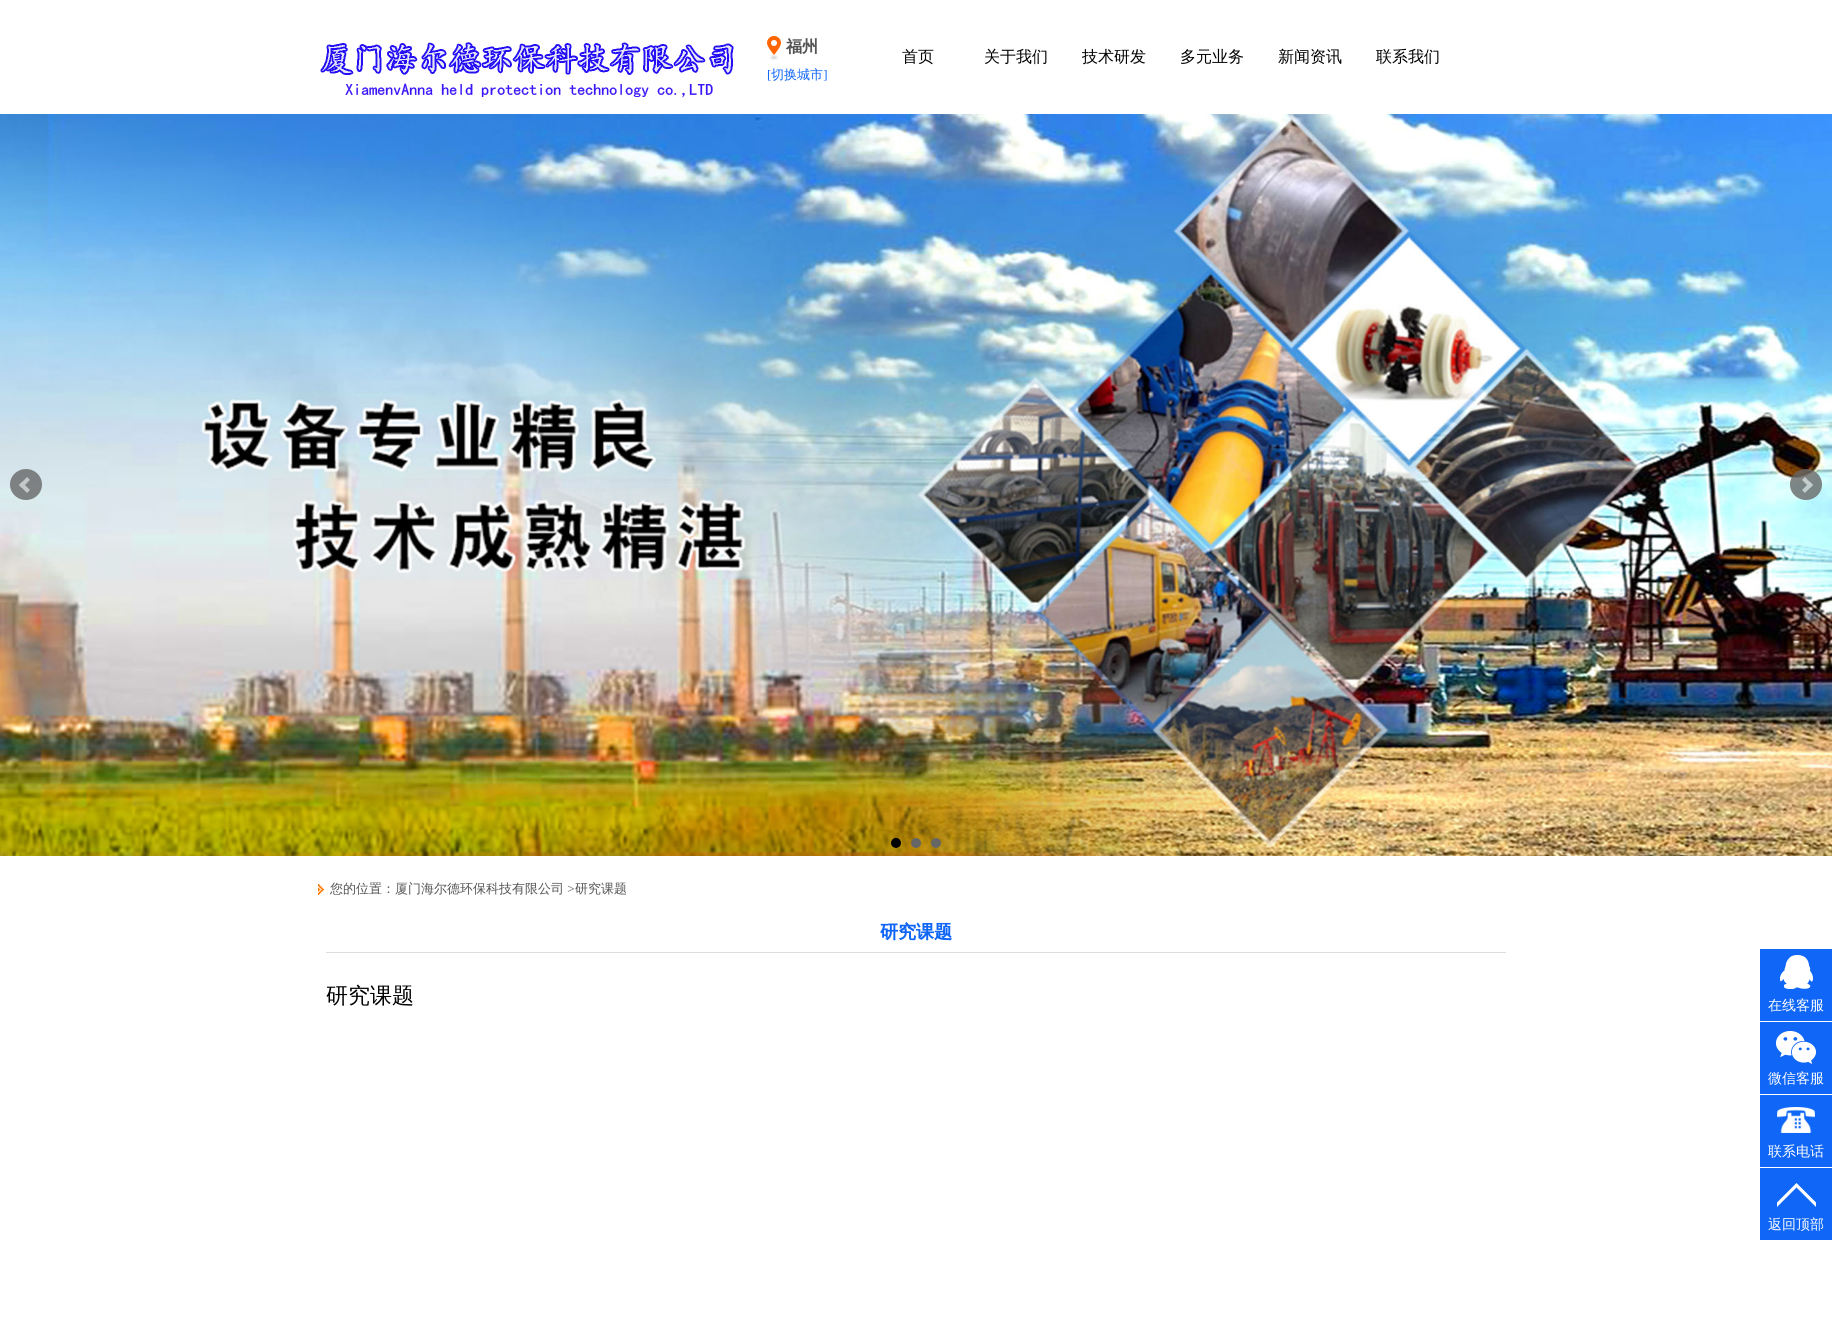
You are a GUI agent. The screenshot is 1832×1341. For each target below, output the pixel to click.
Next (1806, 485)
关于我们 (1016, 56)
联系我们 (1408, 56)
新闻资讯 (1310, 56)
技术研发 (1114, 56)
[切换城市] (797, 74)
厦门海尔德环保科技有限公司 (479, 888)
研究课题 (601, 888)
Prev (26, 485)
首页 (918, 56)
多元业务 (1212, 56)
